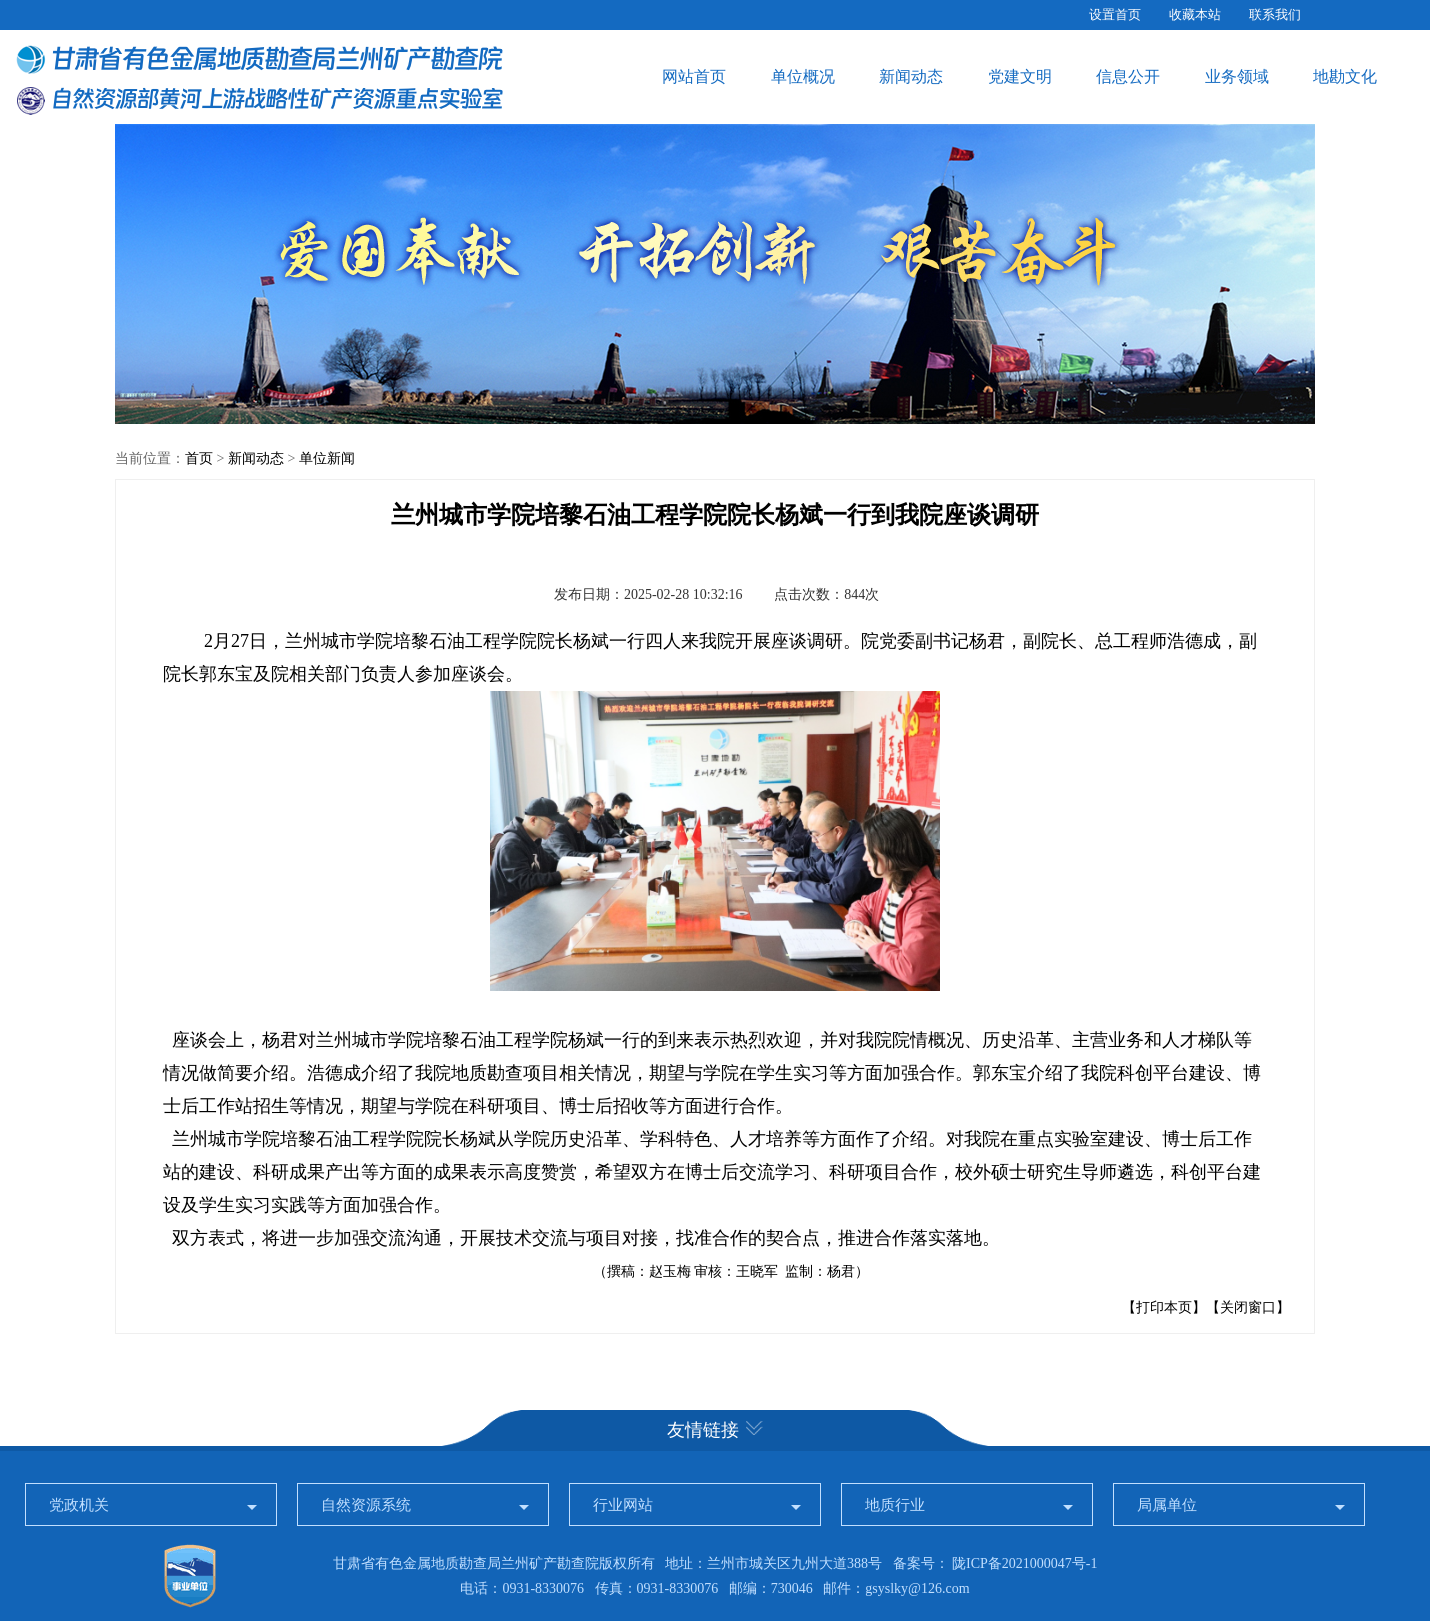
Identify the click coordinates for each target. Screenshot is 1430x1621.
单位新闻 (327, 458)
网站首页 (694, 76)
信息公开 (1128, 76)
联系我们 (1275, 14)
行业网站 (623, 1505)
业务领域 (1237, 76)
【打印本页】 (1164, 1307)
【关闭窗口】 (1248, 1307)
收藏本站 (1195, 14)
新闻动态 (911, 76)
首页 (199, 458)
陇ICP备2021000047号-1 (1024, 1563)
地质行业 (895, 1505)
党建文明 (1020, 76)
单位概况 (803, 76)
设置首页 (1115, 14)
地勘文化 (1345, 76)
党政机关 (79, 1505)
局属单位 (1167, 1505)
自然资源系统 (366, 1505)
